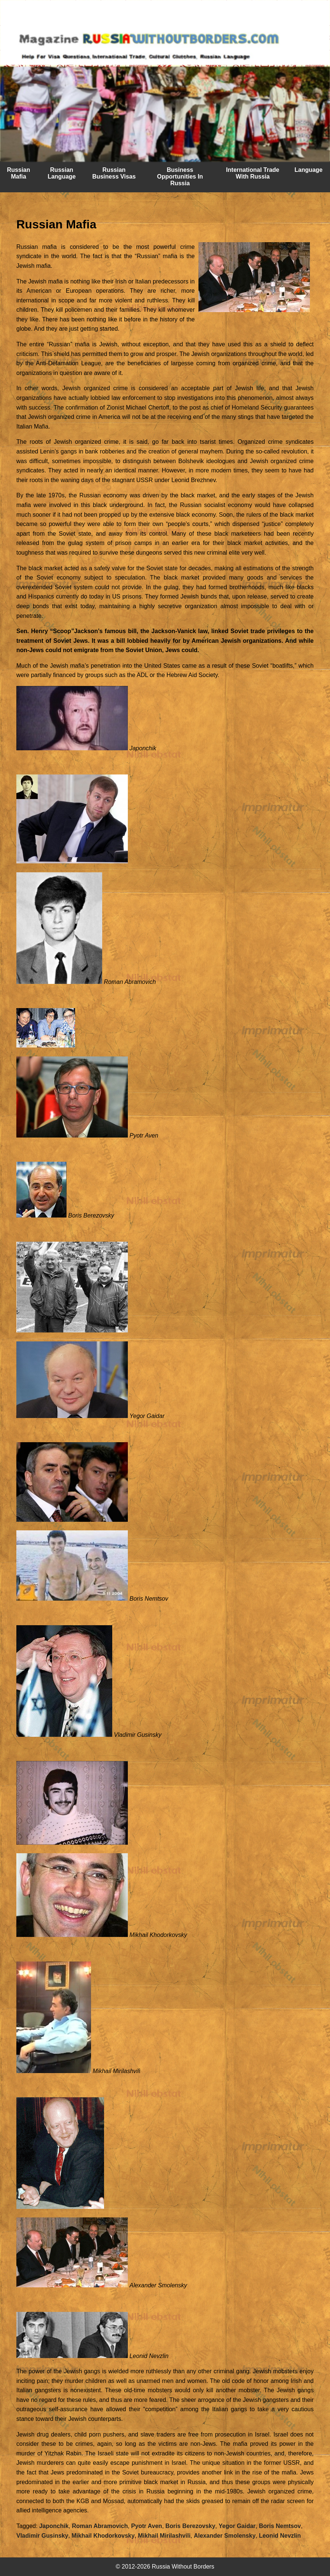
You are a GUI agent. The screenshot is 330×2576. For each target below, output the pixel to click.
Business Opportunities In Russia (180, 176)
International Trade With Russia (252, 173)
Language (308, 170)
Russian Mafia (18, 173)
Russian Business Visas (114, 173)
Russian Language (62, 173)
